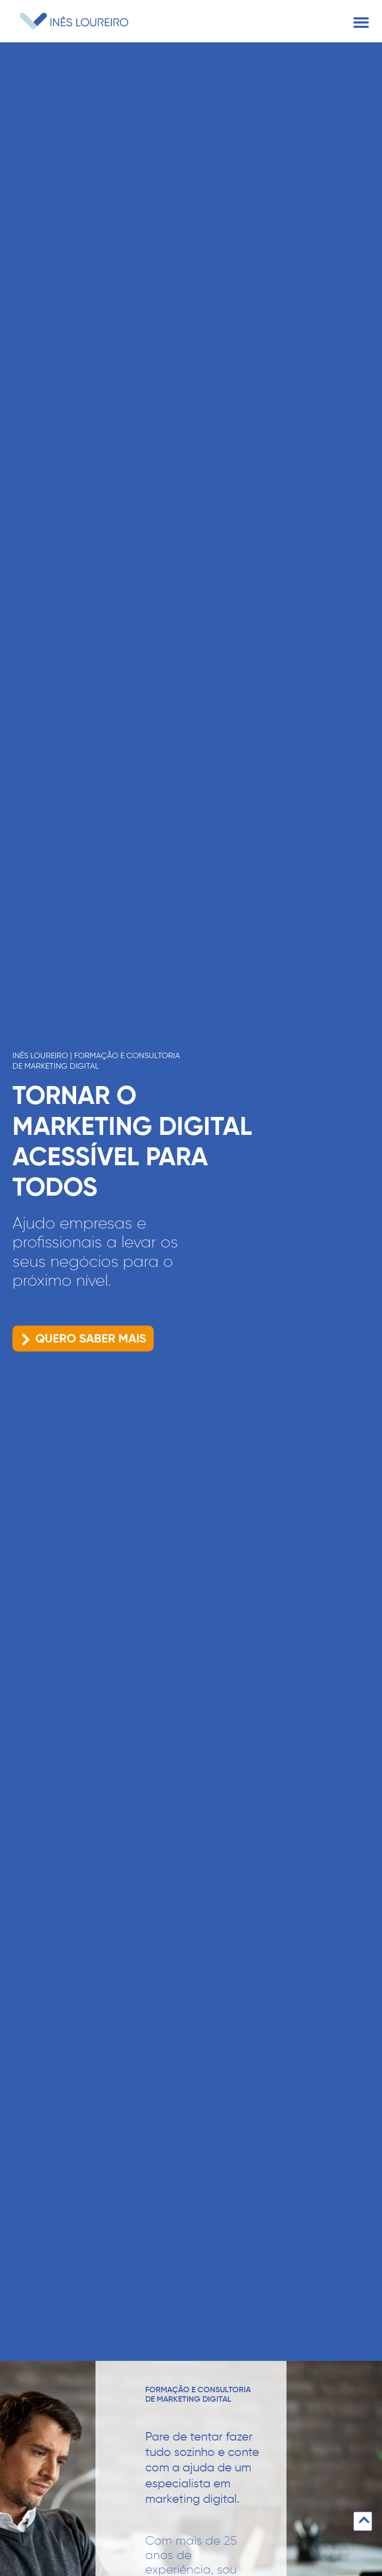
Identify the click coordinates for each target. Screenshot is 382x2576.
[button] (361, 22)
